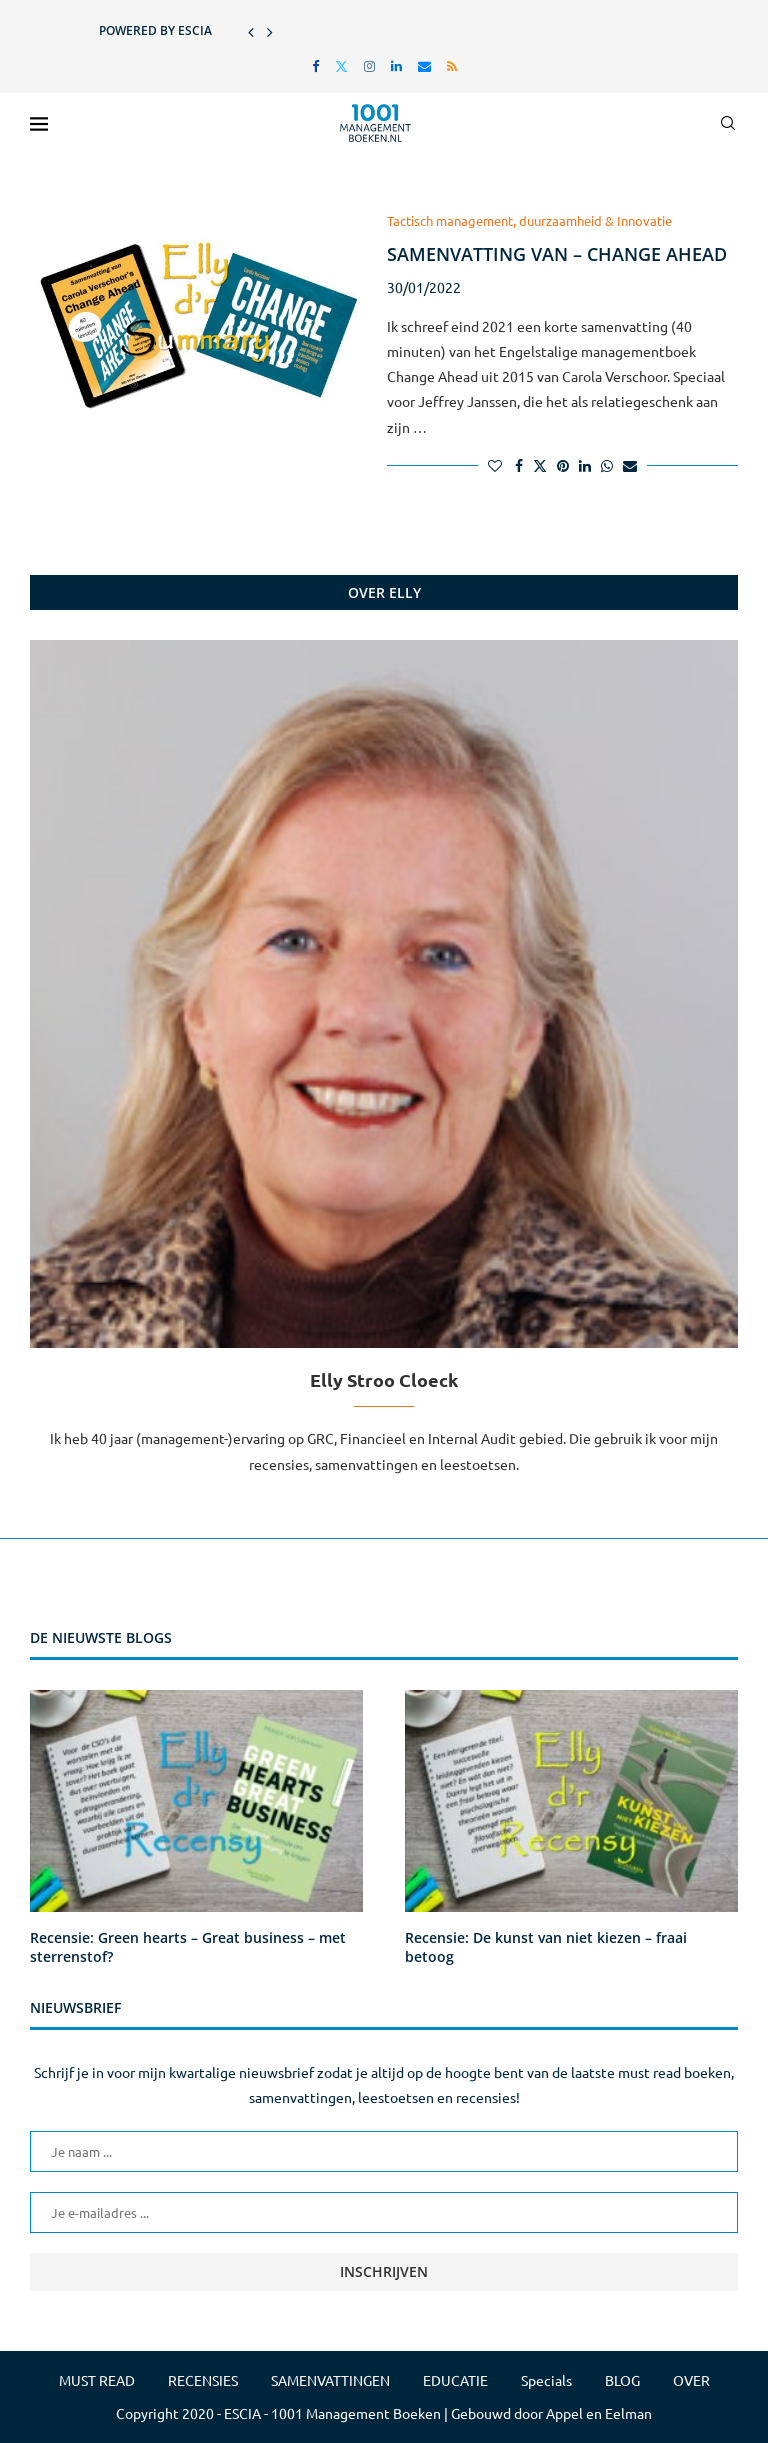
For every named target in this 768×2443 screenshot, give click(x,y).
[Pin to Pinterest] (563, 465)
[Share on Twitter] (540, 465)
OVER (691, 2380)
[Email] (424, 65)
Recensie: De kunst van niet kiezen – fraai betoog (546, 1947)
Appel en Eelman (599, 2413)
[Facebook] (315, 65)
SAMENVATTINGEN (330, 2380)
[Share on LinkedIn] (585, 465)
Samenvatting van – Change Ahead (557, 254)
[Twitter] (341, 65)
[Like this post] (495, 465)
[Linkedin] (396, 65)
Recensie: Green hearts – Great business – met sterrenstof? (188, 1947)
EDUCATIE (455, 2380)
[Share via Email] (630, 465)
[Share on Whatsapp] (607, 465)
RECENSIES (203, 2380)
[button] (251, 31)
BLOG (622, 2380)
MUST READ (97, 2380)
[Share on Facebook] (519, 465)
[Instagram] (369, 65)
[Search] (728, 123)
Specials (546, 2380)
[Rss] (452, 65)
